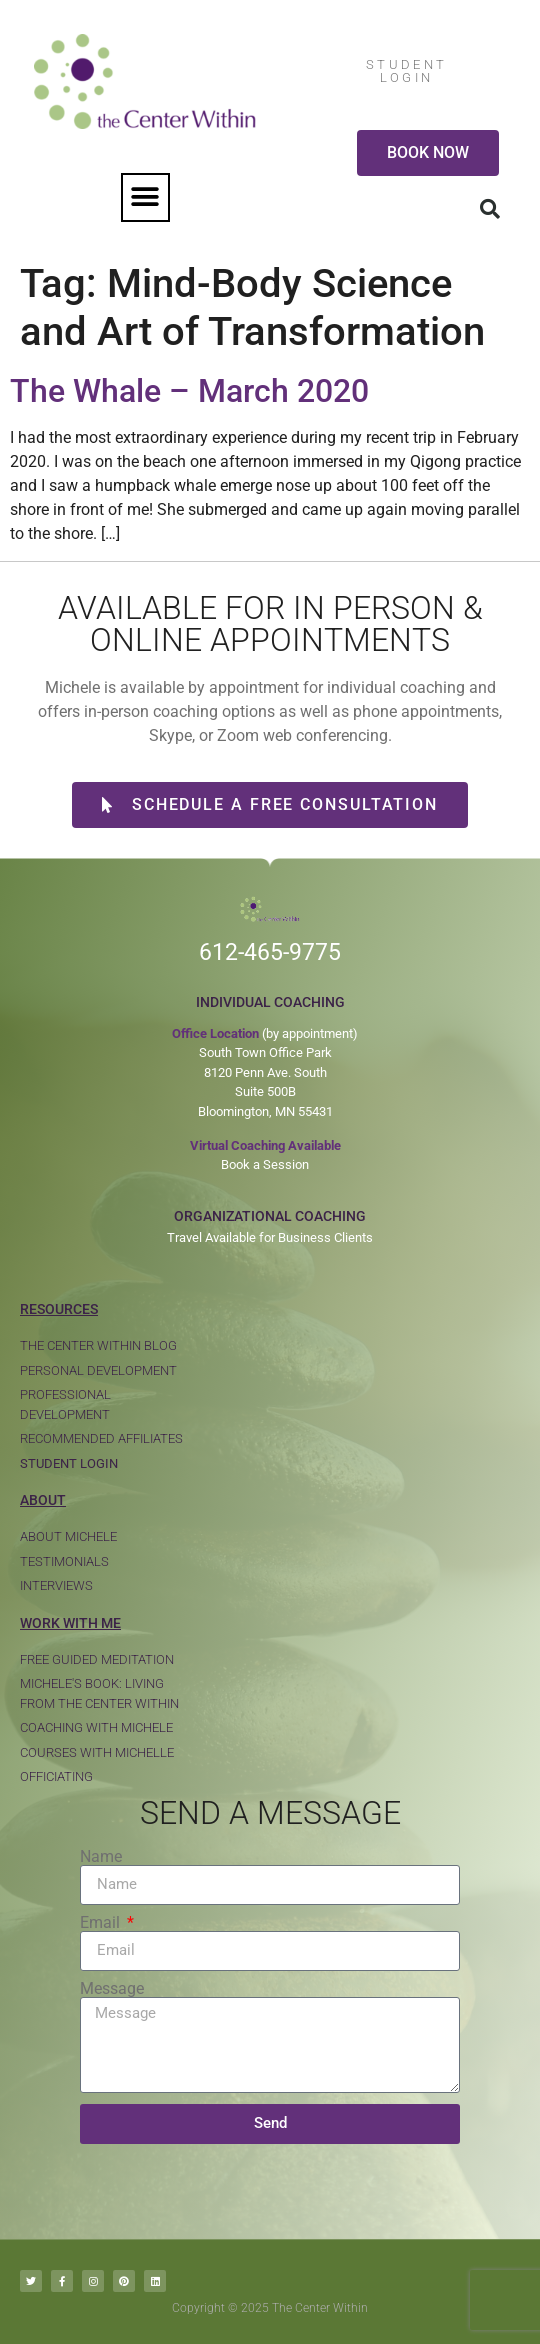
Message (112, 1989)
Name (101, 1857)
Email (102, 1923)
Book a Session (265, 1164)
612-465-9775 (270, 952)
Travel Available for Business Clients (270, 1237)
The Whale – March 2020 (189, 391)
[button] (145, 197)
